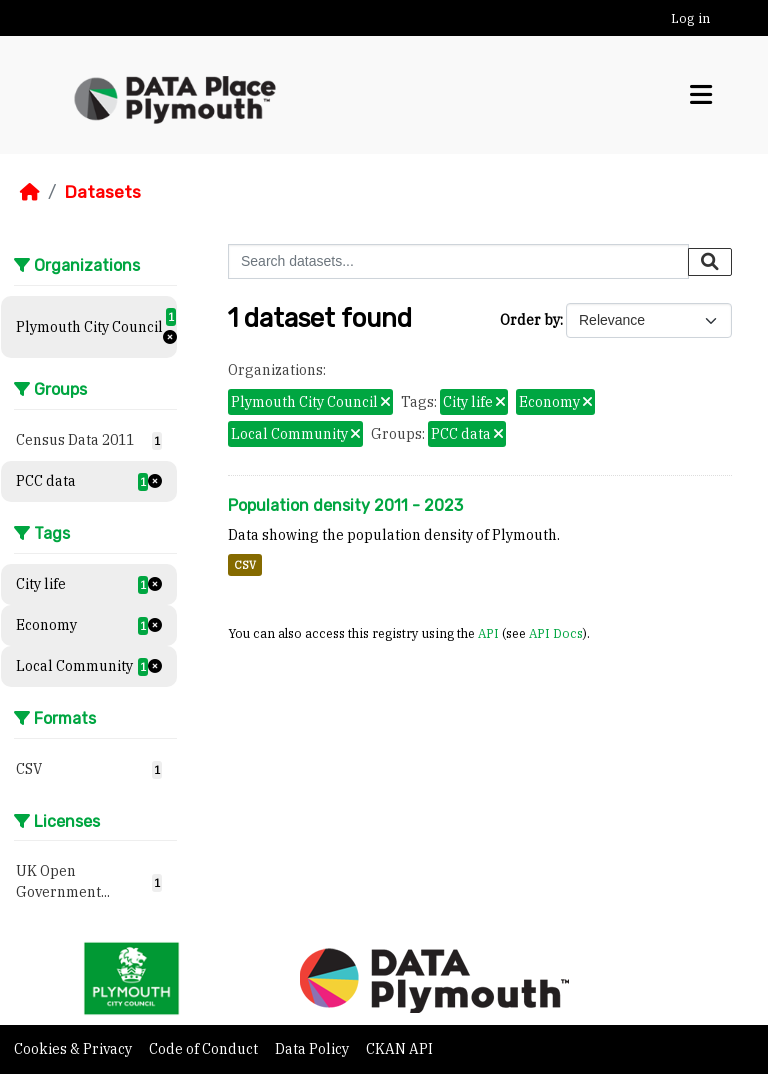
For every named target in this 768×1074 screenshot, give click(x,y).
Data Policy (313, 1049)
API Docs (556, 633)
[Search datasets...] (458, 261)
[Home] (30, 192)
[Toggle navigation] (701, 95)
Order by (530, 320)
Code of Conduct (205, 1049)
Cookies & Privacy (74, 1049)
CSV (245, 565)
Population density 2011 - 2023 (345, 505)
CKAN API (399, 1049)
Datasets (102, 192)
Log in (690, 18)
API (488, 633)
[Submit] (710, 262)
